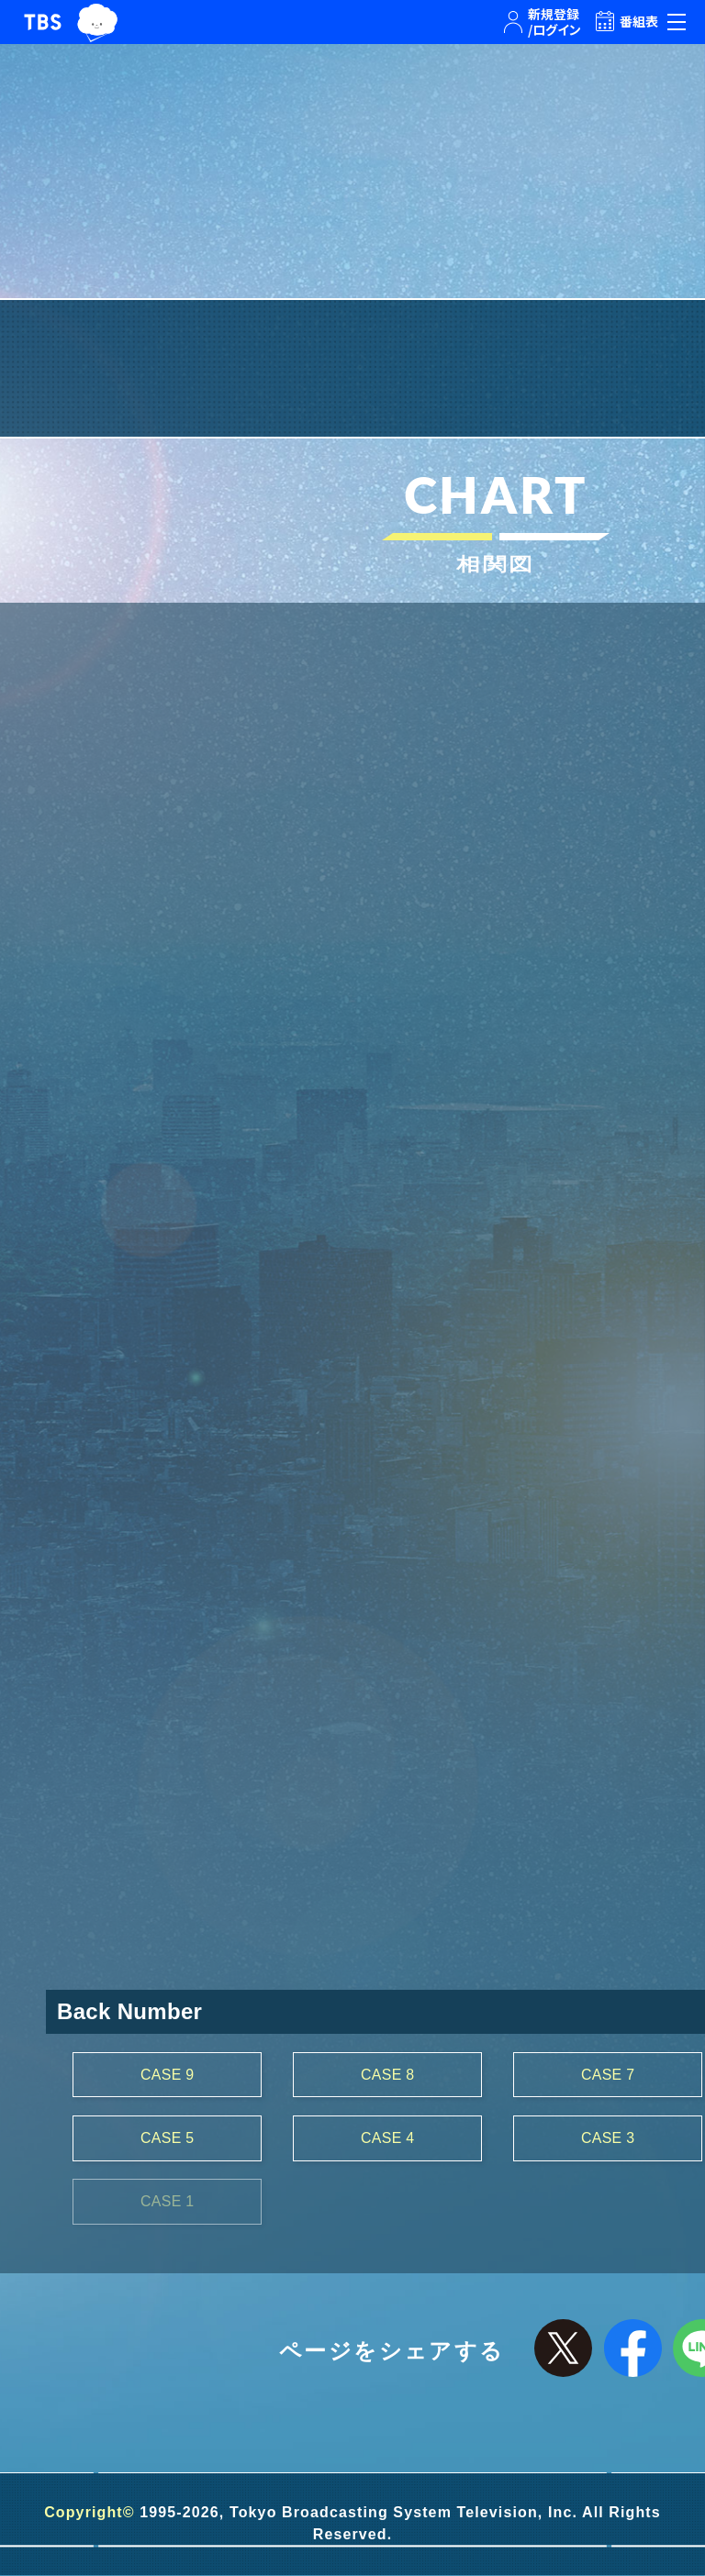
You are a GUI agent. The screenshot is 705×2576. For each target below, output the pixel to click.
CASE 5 (167, 2138)
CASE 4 (388, 2138)
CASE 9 (167, 2074)
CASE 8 (388, 2074)
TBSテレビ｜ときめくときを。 (42, 22)
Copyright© (89, 2513)
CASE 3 (608, 2138)
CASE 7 (608, 2074)
